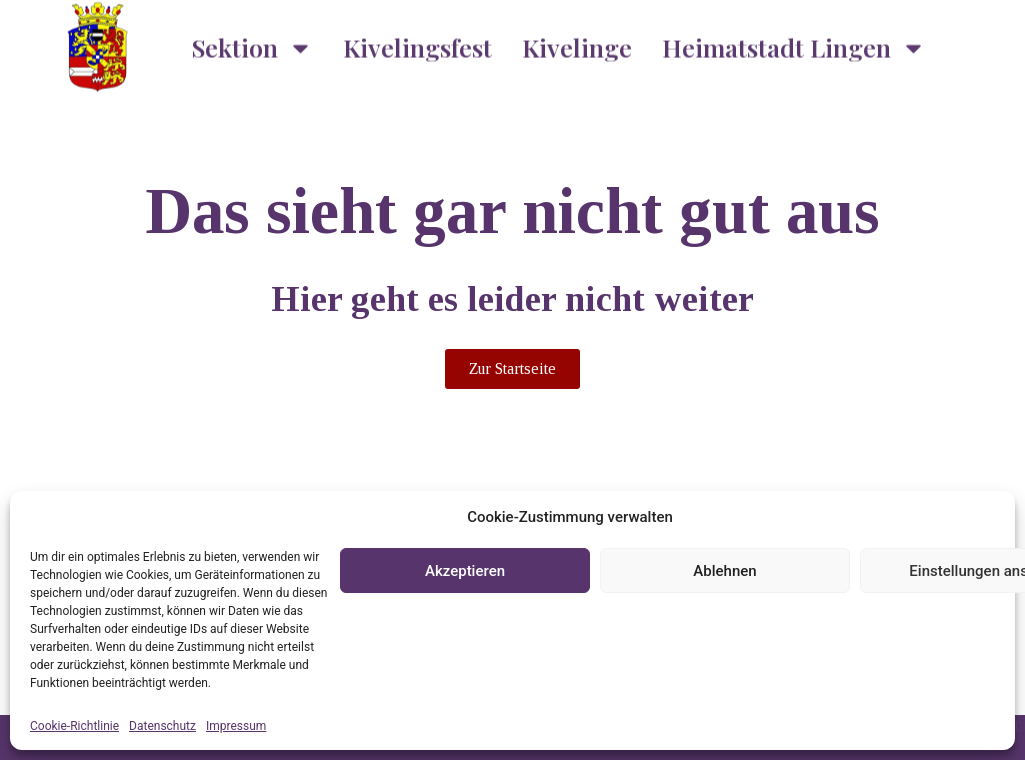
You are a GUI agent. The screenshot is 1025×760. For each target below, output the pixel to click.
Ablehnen (724, 571)
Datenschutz (162, 726)
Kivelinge (577, 40)
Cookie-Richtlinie (74, 726)
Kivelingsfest (417, 40)
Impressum (236, 726)
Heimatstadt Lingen (794, 41)
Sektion (252, 41)
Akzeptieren (465, 571)
